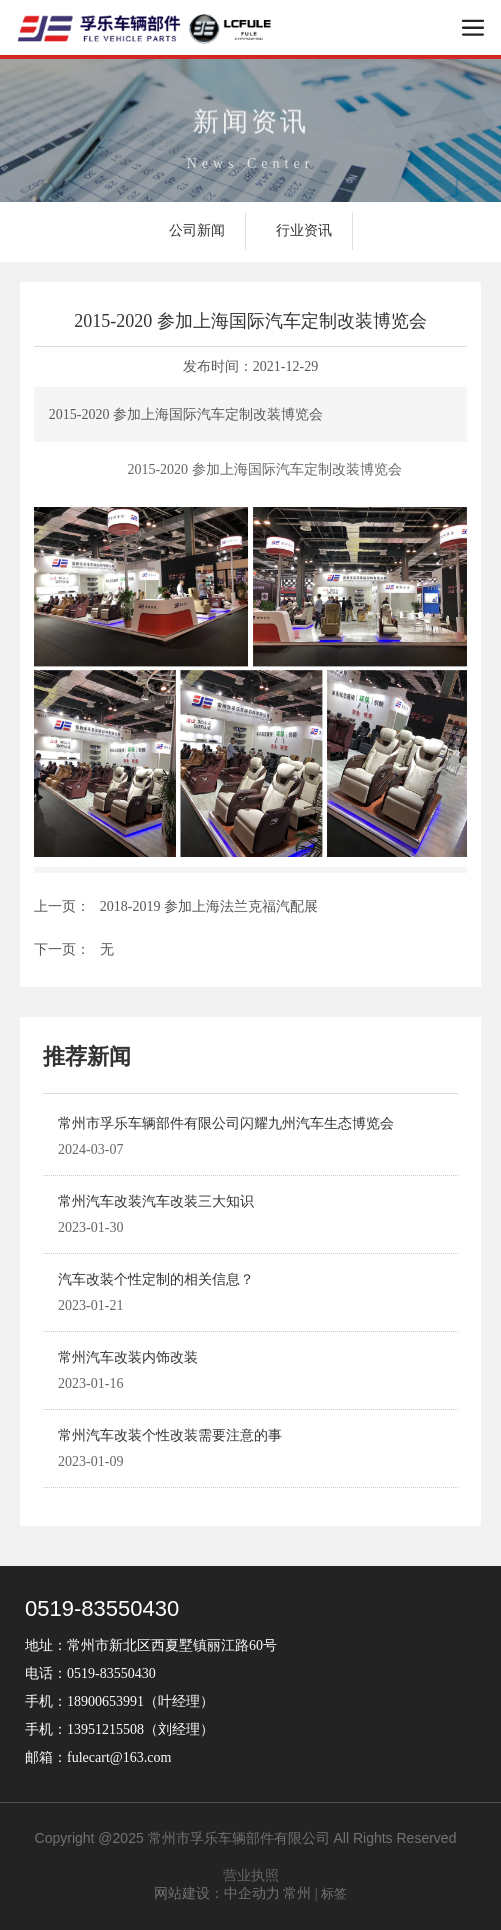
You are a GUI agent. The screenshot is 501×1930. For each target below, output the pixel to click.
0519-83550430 (102, 1608)
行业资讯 (304, 230)
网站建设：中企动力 (217, 1893)
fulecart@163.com (119, 1757)
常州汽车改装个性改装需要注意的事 (170, 1435)
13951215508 (105, 1729)
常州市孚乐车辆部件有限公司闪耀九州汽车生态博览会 (226, 1123)
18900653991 (105, 1701)
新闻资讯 (251, 129)
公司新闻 (197, 230)
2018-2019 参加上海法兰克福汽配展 (209, 906)
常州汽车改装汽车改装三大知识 (156, 1201)
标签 (334, 1893)
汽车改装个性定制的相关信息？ (156, 1279)
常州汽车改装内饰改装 (128, 1357)
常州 (297, 1893)
